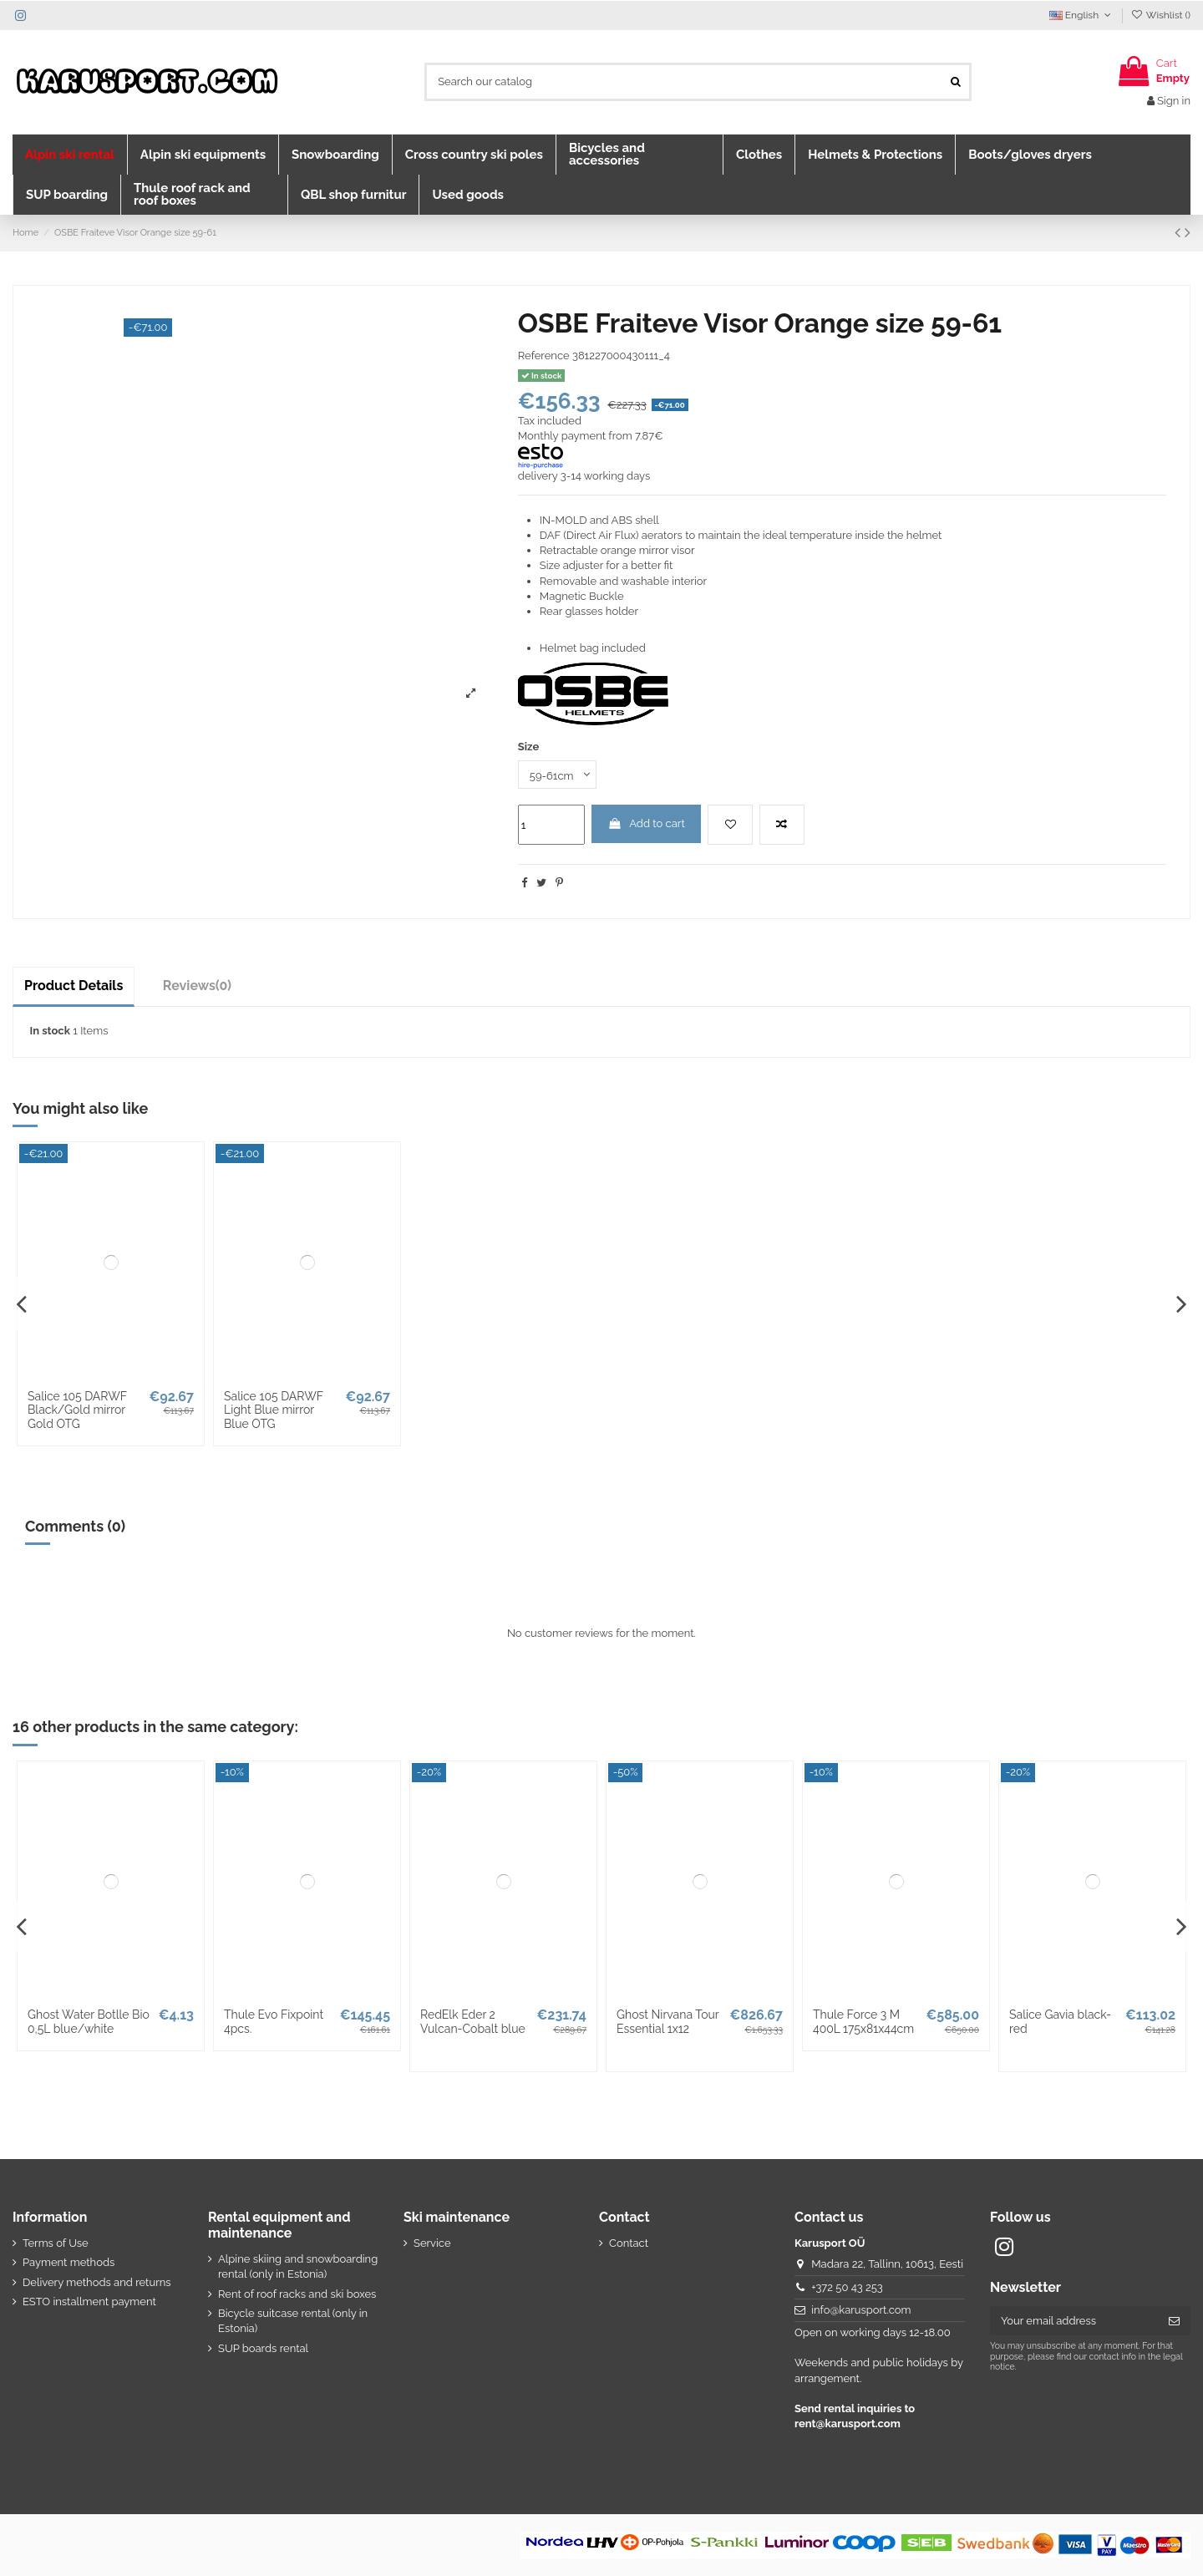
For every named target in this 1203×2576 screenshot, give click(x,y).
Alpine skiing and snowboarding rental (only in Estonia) (298, 2266)
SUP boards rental (263, 2348)
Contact (628, 2243)
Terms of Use (56, 2243)
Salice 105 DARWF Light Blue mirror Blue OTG (273, 1410)
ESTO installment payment (89, 2301)
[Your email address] (1074, 2320)
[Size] (557, 774)
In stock (50, 1030)
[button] (70, 155)
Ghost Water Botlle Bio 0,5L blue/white (89, 2021)
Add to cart (646, 823)
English (1081, 15)
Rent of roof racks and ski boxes (297, 2294)
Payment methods (68, 2262)
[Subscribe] (1174, 2320)
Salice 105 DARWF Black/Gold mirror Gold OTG (77, 1410)
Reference (544, 355)
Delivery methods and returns (97, 2282)
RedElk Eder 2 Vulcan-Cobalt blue (472, 2021)
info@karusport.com (861, 2310)
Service (432, 2243)
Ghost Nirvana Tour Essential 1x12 (667, 2021)
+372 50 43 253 (847, 2287)
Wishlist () (1160, 15)
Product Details (73, 985)
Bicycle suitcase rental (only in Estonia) (293, 2321)
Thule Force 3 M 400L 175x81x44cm (863, 2021)
